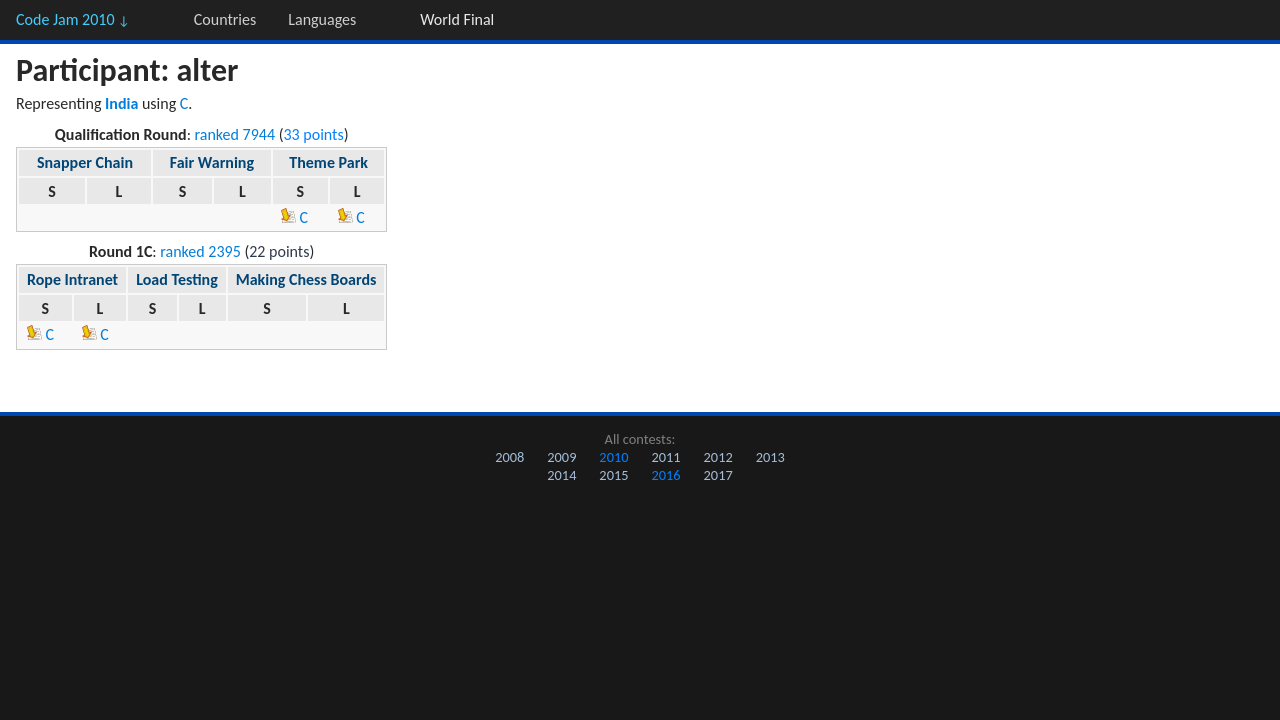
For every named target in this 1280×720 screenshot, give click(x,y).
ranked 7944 (235, 134)
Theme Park (328, 162)
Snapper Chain (85, 162)
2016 (665, 475)
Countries (225, 19)
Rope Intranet (72, 279)
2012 (718, 457)
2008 (509, 457)
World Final (457, 19)
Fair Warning (212, 162)
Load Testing (177, 279)
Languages (322, 19)
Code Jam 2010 (73, 19)
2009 (561, 457)
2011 (665, 457)
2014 (561, 475)
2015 (613, 475)
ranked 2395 (200, 251)
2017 (718, 475)
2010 (613, 457)
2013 (770, 457)
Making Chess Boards (306, 279)
